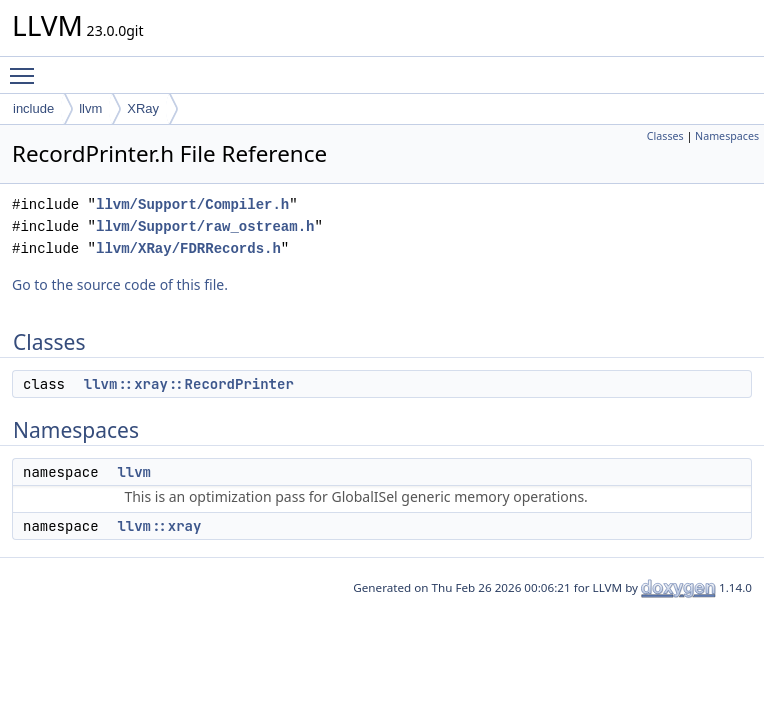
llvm (90, 108)
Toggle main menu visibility (27, 67)
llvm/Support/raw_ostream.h (205, 226)
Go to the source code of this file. (120, 284)
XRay (143, 108)
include (33, 108)
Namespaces (727, 136)
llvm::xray (159, 526)
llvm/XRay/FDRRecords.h (188, 248)
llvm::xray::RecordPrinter (189, 384)
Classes (665, 136)
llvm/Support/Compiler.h (192, 204)
